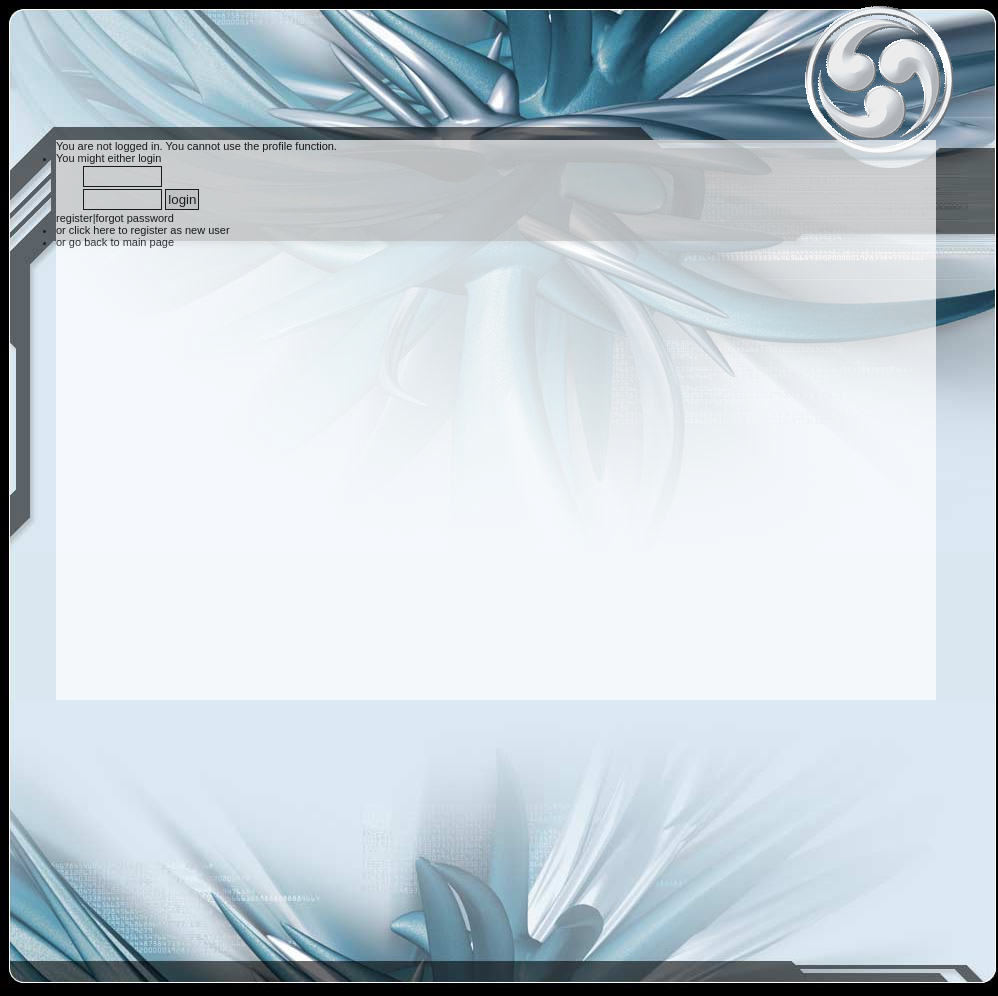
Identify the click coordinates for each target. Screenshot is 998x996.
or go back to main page (115, 242)
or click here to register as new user (143, 230)
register (74, 218)
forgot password (135, 218)
